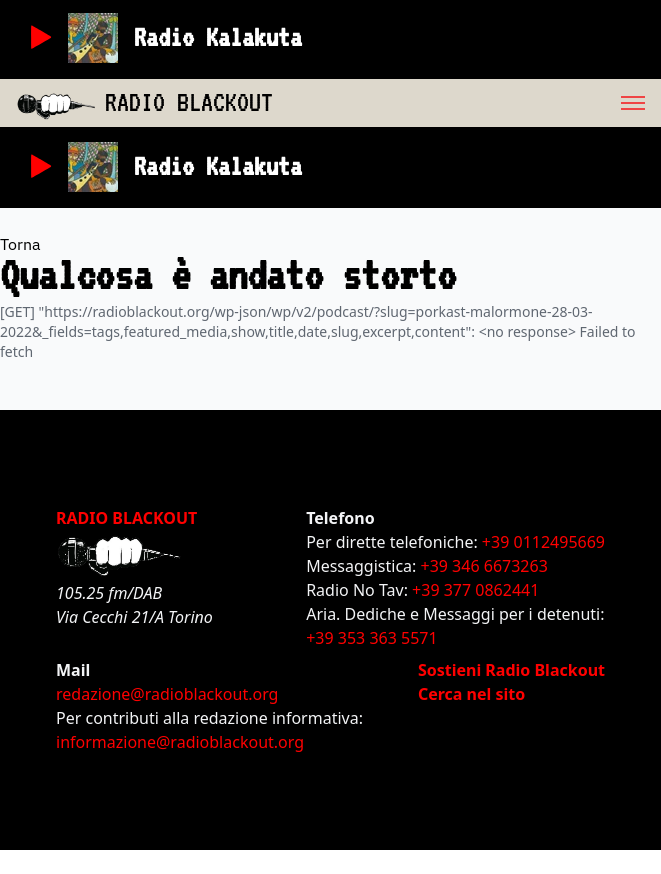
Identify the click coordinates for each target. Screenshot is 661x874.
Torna (20, 244)
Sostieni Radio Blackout (511, 670)
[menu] (467, 103)
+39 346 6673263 (484, 566)
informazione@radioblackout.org (180, 742)
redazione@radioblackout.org (167, 694)
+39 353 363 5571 (371, 638)
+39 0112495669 (543, 542)
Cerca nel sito (471, 694)
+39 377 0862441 (475, 590)
